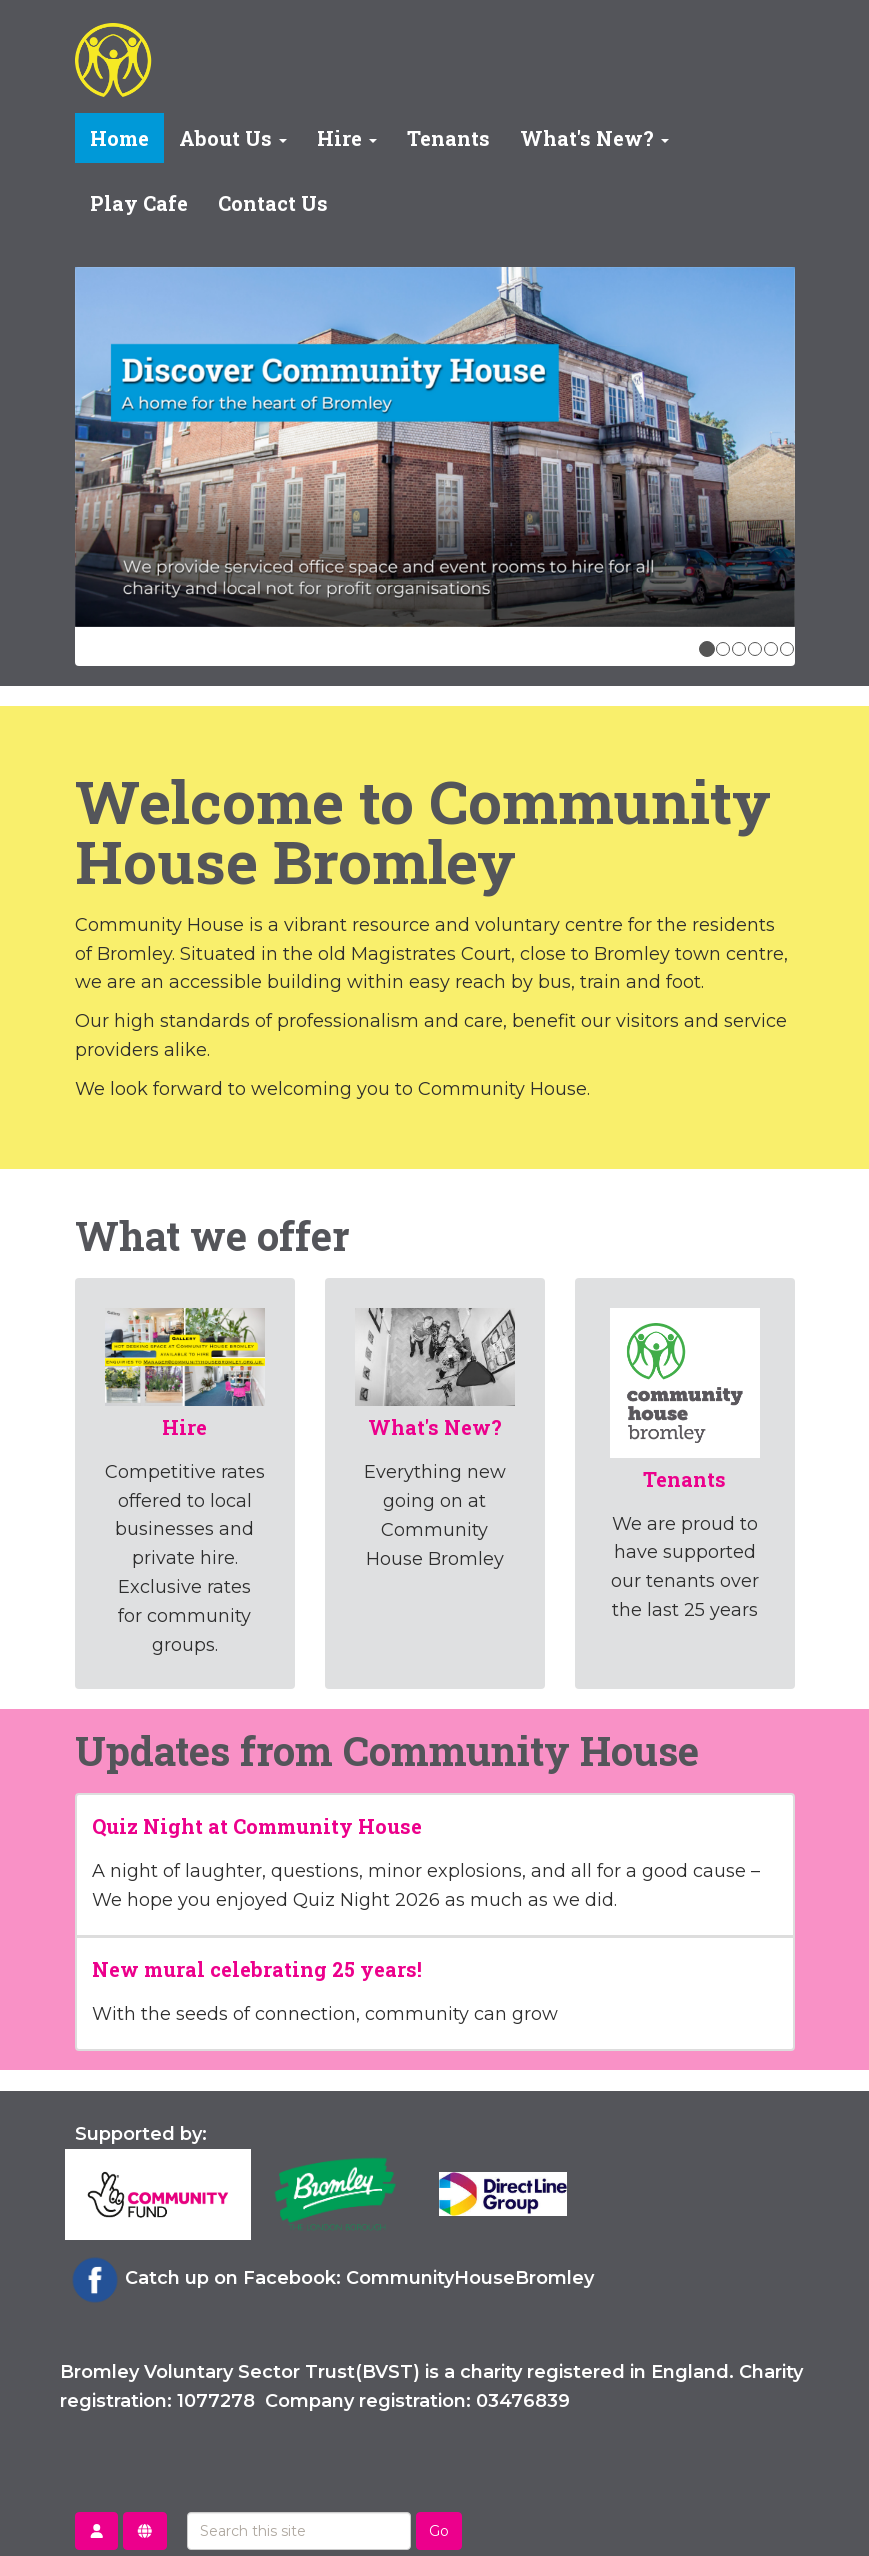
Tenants (448, 138)
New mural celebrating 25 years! (257, 1969)
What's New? (594, 138)
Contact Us (273, 203)
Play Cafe (139, 203)
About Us (233, 138)
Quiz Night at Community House (257, 1826)
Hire (347, 138)
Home (119, 138)
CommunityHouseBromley (470, 2278)
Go (439, 2531)
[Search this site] (299, 2531)
